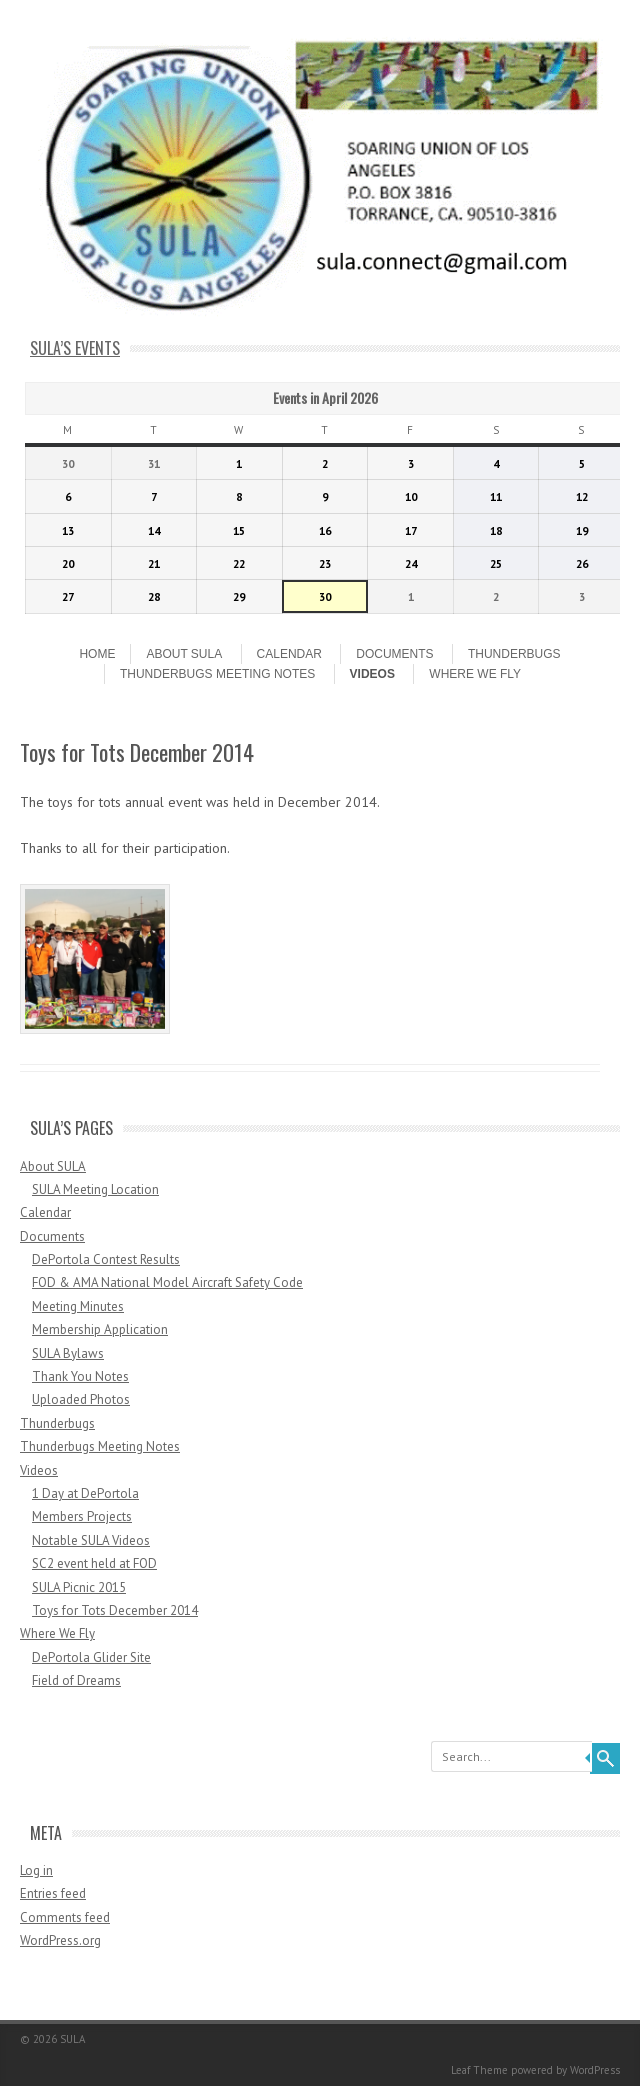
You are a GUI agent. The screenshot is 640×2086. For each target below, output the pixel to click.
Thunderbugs (514, 654)
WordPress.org (60, 1940)
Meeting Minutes (78, 1306)
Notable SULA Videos (91, 1540)
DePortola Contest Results (106, 1259)
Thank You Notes (80, 1376)
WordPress (595, 2070)
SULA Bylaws (68, 1353)
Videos (372, 674)
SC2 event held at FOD (94, 1563)
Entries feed (53, 1893)
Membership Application (100, 1329)
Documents (394, 654)
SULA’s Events (75, 348)
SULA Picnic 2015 (79, 1587)
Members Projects (82, 1516)
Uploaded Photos (81, 1399)
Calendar (289, 654)
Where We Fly (475, 674)
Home (97, 654)
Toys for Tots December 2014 (115, 1610)
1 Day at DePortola (85, 1493)
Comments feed (65, 1917)
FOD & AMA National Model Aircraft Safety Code (167, 1282)
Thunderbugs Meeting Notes (217, 674)
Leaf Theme (479, 2070)
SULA (72, 2039)
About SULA (184, 654)
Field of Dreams (76, 1680)
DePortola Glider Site (91, 1657)
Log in (36, 1870)
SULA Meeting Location (95, 1189)
